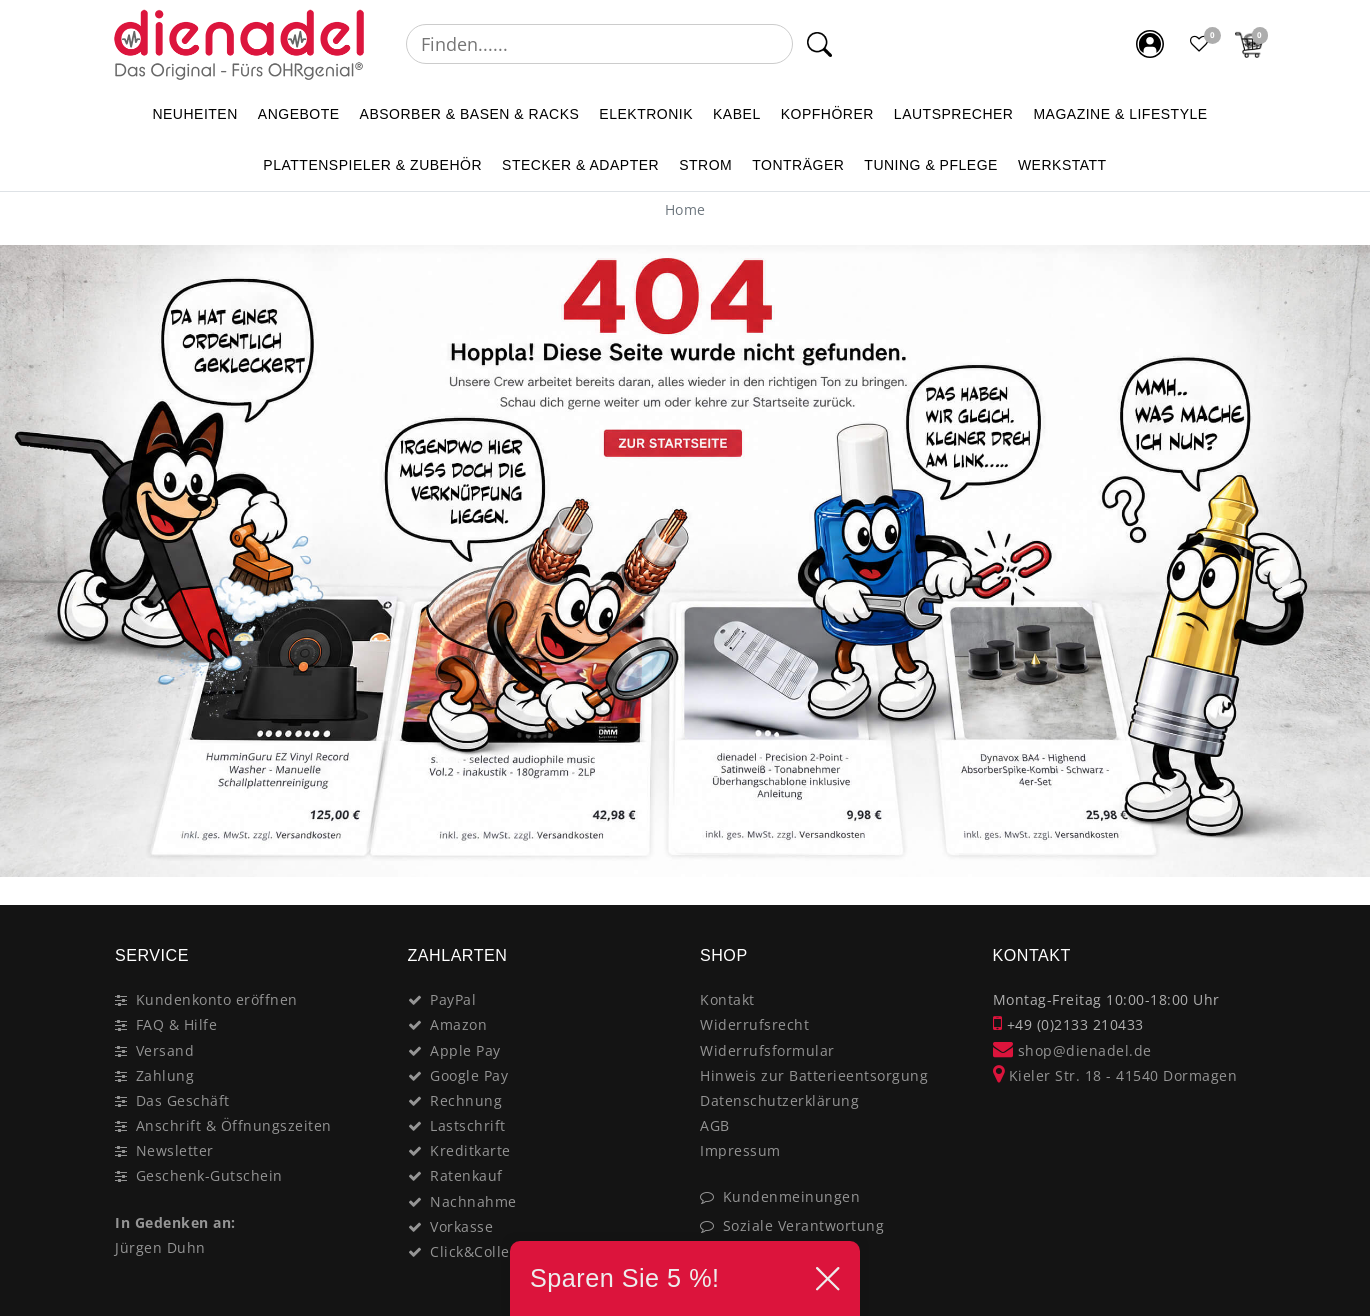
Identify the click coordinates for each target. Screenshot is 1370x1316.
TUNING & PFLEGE (931, 165)
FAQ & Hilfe (177, 1024)
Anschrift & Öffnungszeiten (234, 1125)
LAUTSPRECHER (954, 114)
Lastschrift (468, 1125)
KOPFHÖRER (827, 114)
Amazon (458, 1024)
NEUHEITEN (194, 114)
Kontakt (727, 999)
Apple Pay (465, 1050)
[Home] (685, 209)
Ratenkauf (466, 1175)
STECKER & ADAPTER (580, 165)
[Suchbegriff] (599, 44)
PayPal (453, 999)
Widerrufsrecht (754, 1024)
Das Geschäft (183, 1100)
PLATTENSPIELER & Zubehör (372, 165)
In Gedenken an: (175, 1222)
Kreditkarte (470, 1150)
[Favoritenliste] (1200, 44)
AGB (715, 1125)
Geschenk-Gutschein (209, 1175)
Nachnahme (473, 1201)
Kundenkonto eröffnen (217, 999)
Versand (165, 1050)
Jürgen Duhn (160, 1247)
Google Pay (469, 1075)
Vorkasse (461, 1226)
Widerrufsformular (767, 1050)
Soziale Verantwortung (804, 1225)
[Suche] (819, 44)
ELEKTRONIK (646, 114)
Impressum (740, 1150)
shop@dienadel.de (1072, 1050)
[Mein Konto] (1150, 44)
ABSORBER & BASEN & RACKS (470, 114)
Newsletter (175, 1150)
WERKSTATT (1062, 165)
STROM (705, 165)
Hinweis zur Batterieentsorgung (814, 1075)
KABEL (737, 114)
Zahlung (165, 1075)
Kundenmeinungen (792, 1196)
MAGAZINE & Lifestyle (1120, 114)
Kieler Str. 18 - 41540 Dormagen (1115, 1075)
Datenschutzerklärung (779, 1100)
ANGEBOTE (299, 114)
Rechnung (466, 1100)
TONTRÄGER (798, 165)
